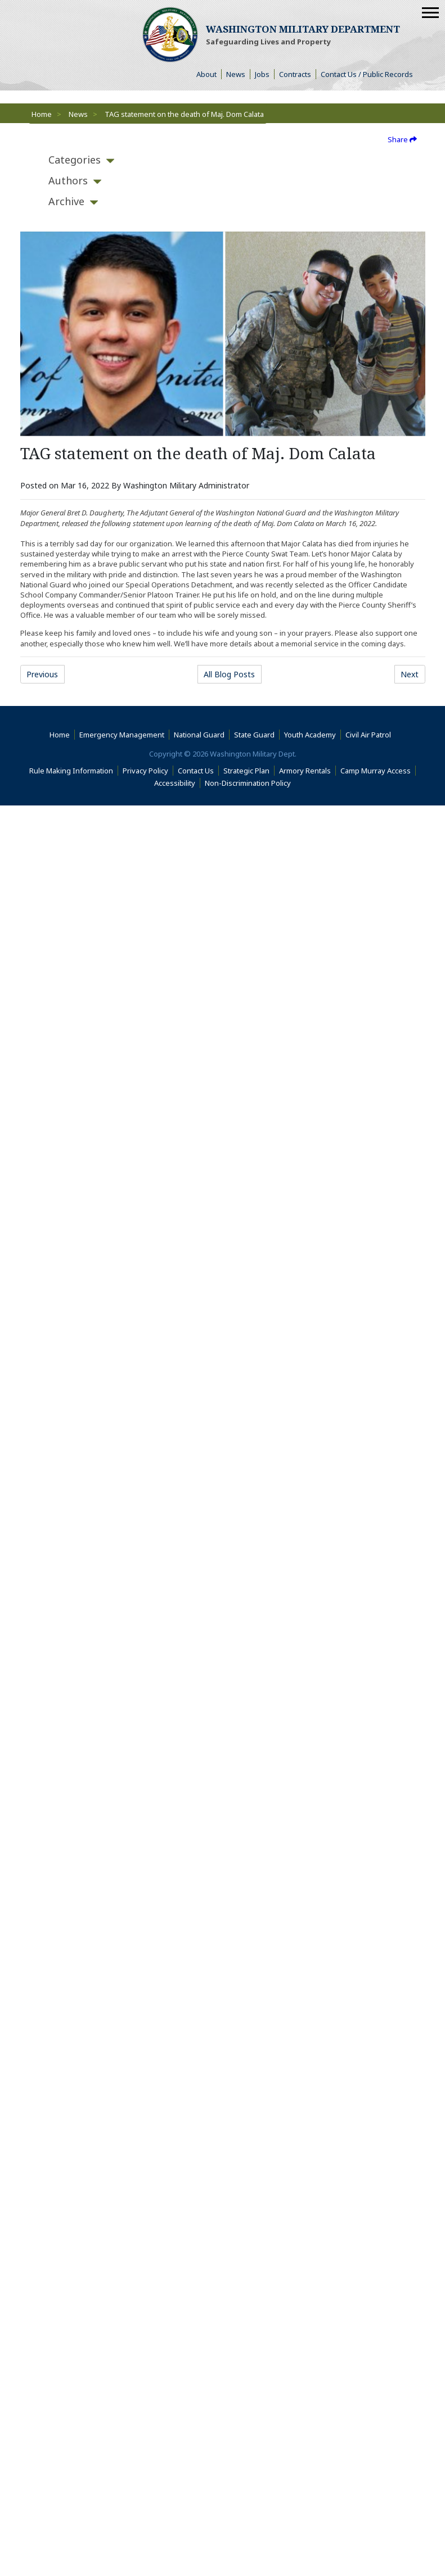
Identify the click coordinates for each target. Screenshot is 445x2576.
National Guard (199, 735)
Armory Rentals (305, 771)
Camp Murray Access (378, 771)
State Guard (254, 735)
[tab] (74, 159)
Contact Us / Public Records (367, 74)
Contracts (295, 74)
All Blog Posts (229, 674)
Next (410, 674)
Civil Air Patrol (370, 735)
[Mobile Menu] (430, 13)
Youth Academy (310, 735)
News (235, 74)
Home (42, 114)
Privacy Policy (145, 771)
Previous (42, 674)
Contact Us (196, 771)
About (209, 74)
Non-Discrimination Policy (250, 783)
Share (402, 139)
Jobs (262, 74)
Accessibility (177, 783)
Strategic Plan (246, 771)
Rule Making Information (71, 771)
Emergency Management (121, 735)
